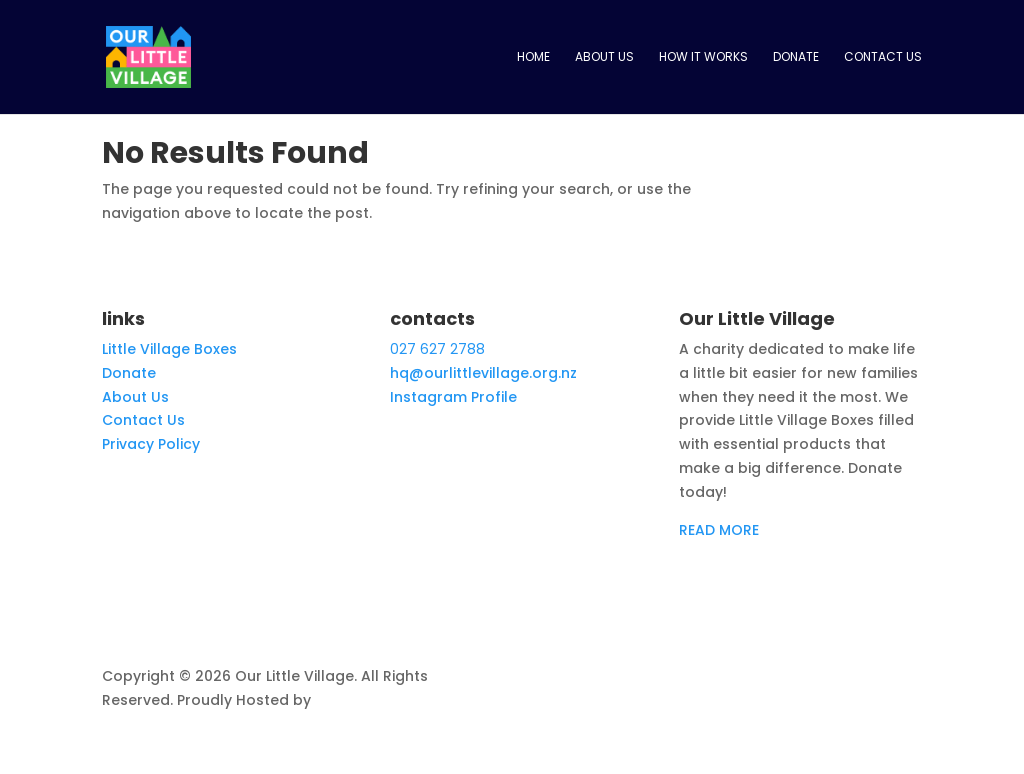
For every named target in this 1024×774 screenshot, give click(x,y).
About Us (604, 57)
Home (533, 57)
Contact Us (883, 57)
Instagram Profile (453, 397)
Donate (796, 57)
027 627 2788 (437, 349)
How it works (703, 57)
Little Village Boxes (169, 349)
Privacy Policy (151, 444)
